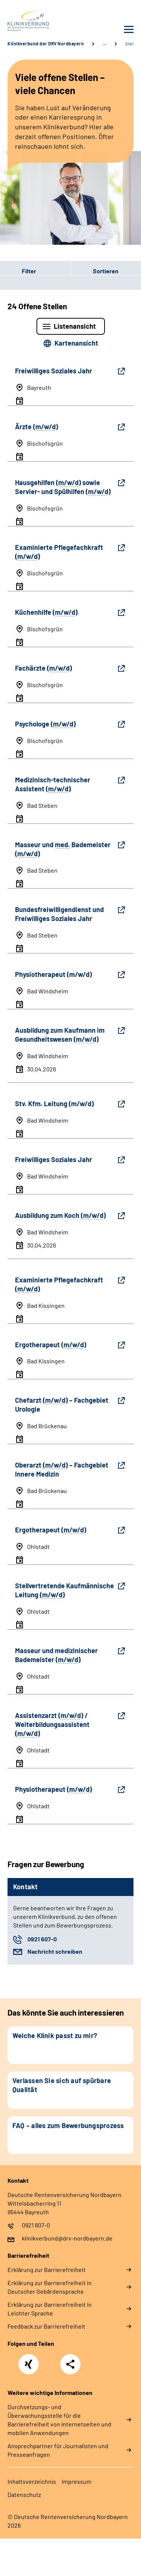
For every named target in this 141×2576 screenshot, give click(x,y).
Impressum (76, 2481)
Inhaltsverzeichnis (32, 2481)
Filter (18, 271)
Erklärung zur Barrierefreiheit (47, 2269)
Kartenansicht (76, 343)
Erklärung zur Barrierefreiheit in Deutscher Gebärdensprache (50, 2287)
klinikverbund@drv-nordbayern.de (67, 2238)
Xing (28, 2360)
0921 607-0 (42, 1938)
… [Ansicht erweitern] (104, 43)
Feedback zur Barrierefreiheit (46, 2326)
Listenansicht (75, 326)
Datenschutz (24, 2494)
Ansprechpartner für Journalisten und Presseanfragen (58, 2450)
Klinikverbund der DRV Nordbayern (46, 43)
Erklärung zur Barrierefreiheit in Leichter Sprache (50, 2309)
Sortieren (105, 270)
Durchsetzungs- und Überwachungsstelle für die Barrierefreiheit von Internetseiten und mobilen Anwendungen (59, 2419)
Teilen (70, 2364)
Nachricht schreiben (54, 1951)
